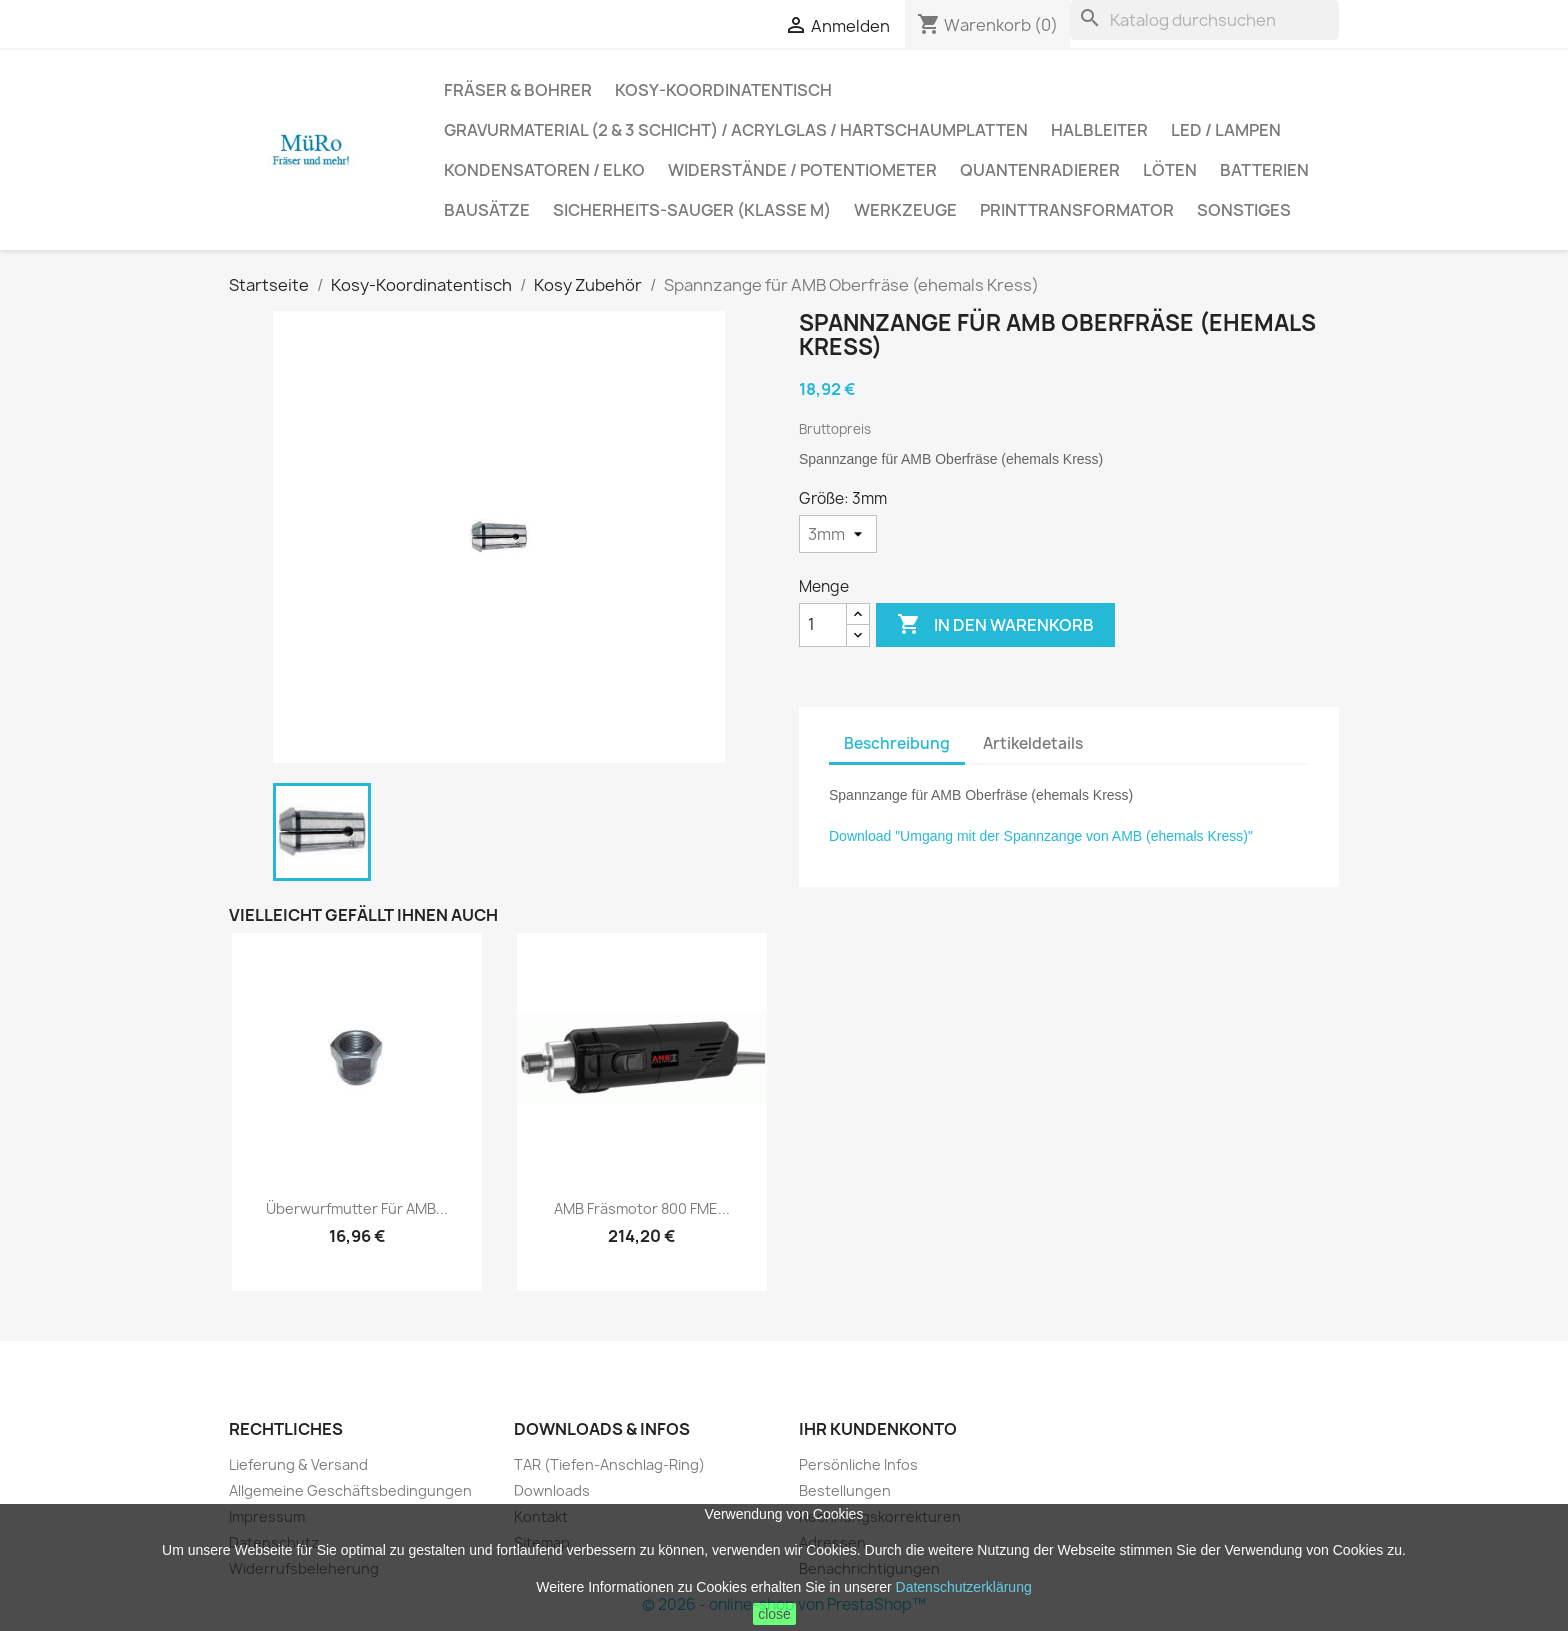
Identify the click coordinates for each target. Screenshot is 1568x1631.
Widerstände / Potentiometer (802, 170)
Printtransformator (1077, 210)
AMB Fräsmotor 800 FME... (642, 1208)
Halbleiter (1099, 130)
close (774, 1614)
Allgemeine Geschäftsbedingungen (350, 1490)
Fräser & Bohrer (518, 90)
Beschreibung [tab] (897, 743)
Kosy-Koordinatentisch (723, 90)
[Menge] (823, 625)
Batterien (1264, 170)
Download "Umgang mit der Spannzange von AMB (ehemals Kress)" (1041, 836)
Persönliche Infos (858, 1464)
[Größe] (838, 534)
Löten (1170, 170)
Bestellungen (845, 1490)
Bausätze (487, 210)
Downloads (552, 1490)
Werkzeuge (905, 210)
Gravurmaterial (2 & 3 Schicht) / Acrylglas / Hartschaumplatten (736, 130)
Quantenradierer (1040, 170)
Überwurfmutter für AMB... (357, 1208)
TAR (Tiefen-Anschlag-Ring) (609, 1464)
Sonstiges (1244, 210)
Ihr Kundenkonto (878, 1429)
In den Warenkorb (995, 625)
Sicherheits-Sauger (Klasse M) (692, 210)
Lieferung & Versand (298, 1464)
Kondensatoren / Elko (544, 170)
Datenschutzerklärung (964, 1587)
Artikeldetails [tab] (1033, 743)
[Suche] (1204, 20)
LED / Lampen (1226, 130)
